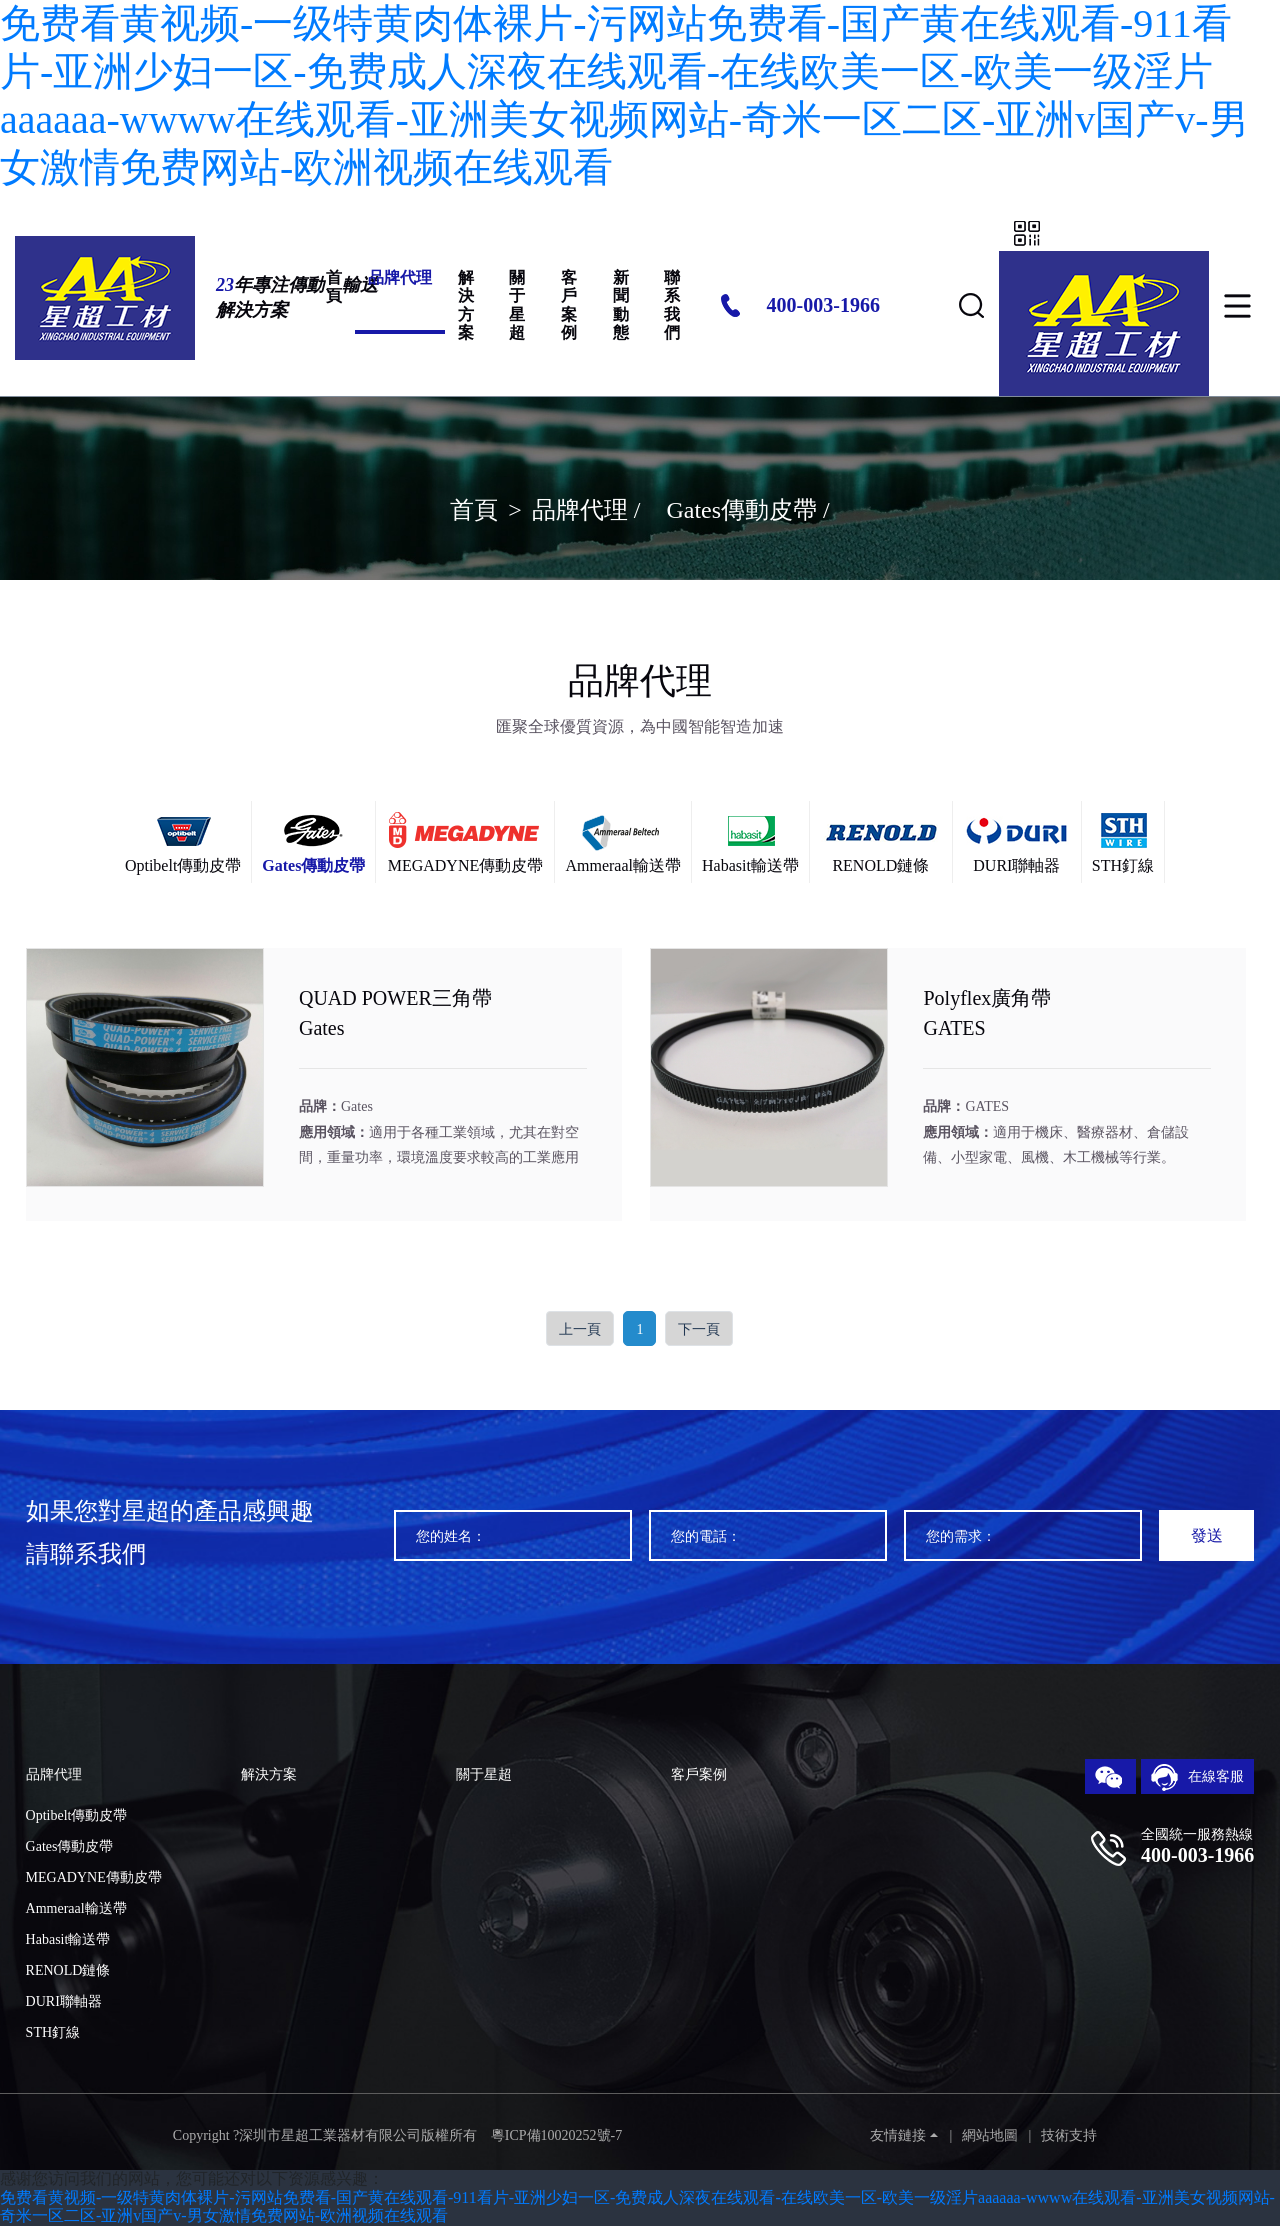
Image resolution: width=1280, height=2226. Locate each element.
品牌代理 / (589, 510)
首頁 (334, 286)
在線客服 (1198, 1777)
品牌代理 (400, 277)
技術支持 (1069, 2135)
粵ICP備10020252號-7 (556, 2135)
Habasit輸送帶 (68, 1939)
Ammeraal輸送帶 (76, 1908)
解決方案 (466, 305)
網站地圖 (990, 2135)
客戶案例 (569, 305)
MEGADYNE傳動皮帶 (94, 1877)
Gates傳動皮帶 (70, 1846)
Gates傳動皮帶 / (747, 510)
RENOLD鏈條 (68, 1970)
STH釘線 (53, 2032)
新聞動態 (621, 305)
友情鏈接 (898, 2135)
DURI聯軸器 (64, 2001)
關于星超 (517, 305)
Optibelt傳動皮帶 (77, 1815)
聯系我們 (672, 305)
